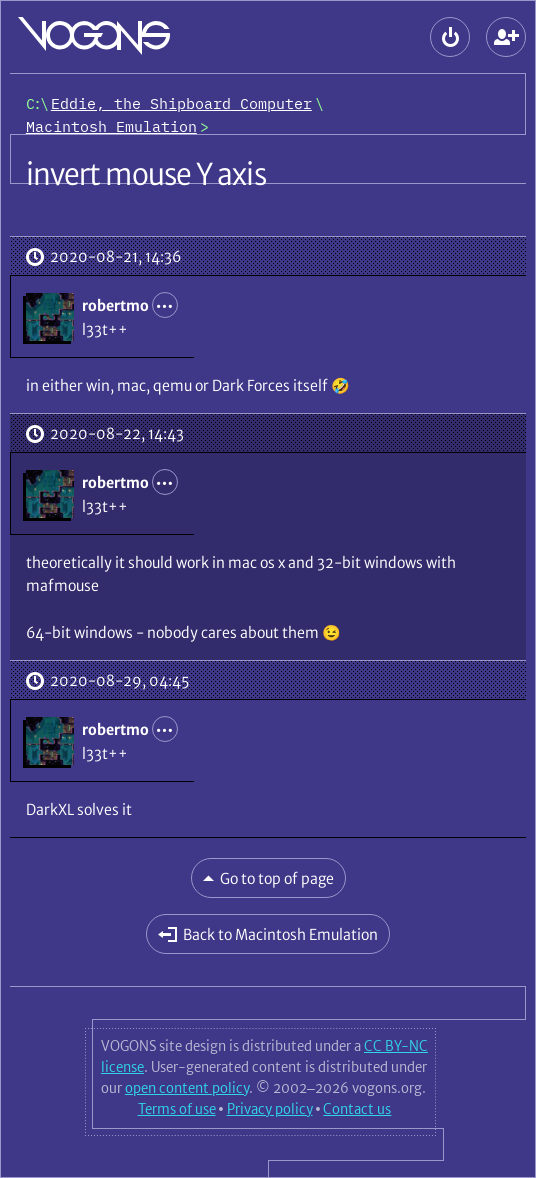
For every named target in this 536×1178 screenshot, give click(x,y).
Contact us (357, 1109)
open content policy (187, 1088)
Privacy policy (270, 1109)
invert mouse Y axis (146, 174)
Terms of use (177, 1109)
